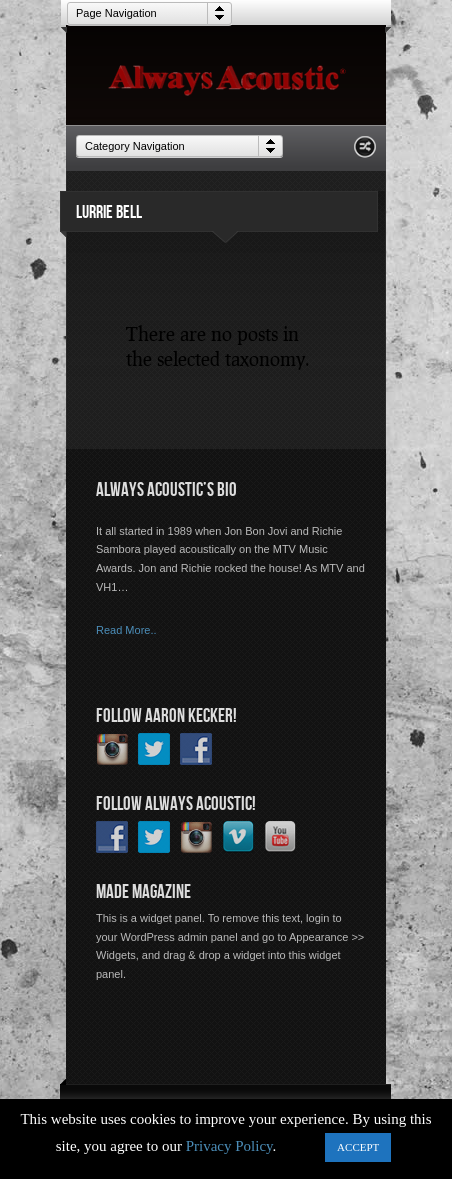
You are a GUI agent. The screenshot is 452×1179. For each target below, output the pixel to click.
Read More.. (126, 630)
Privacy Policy (229, 1146)
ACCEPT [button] (358, 1147)
